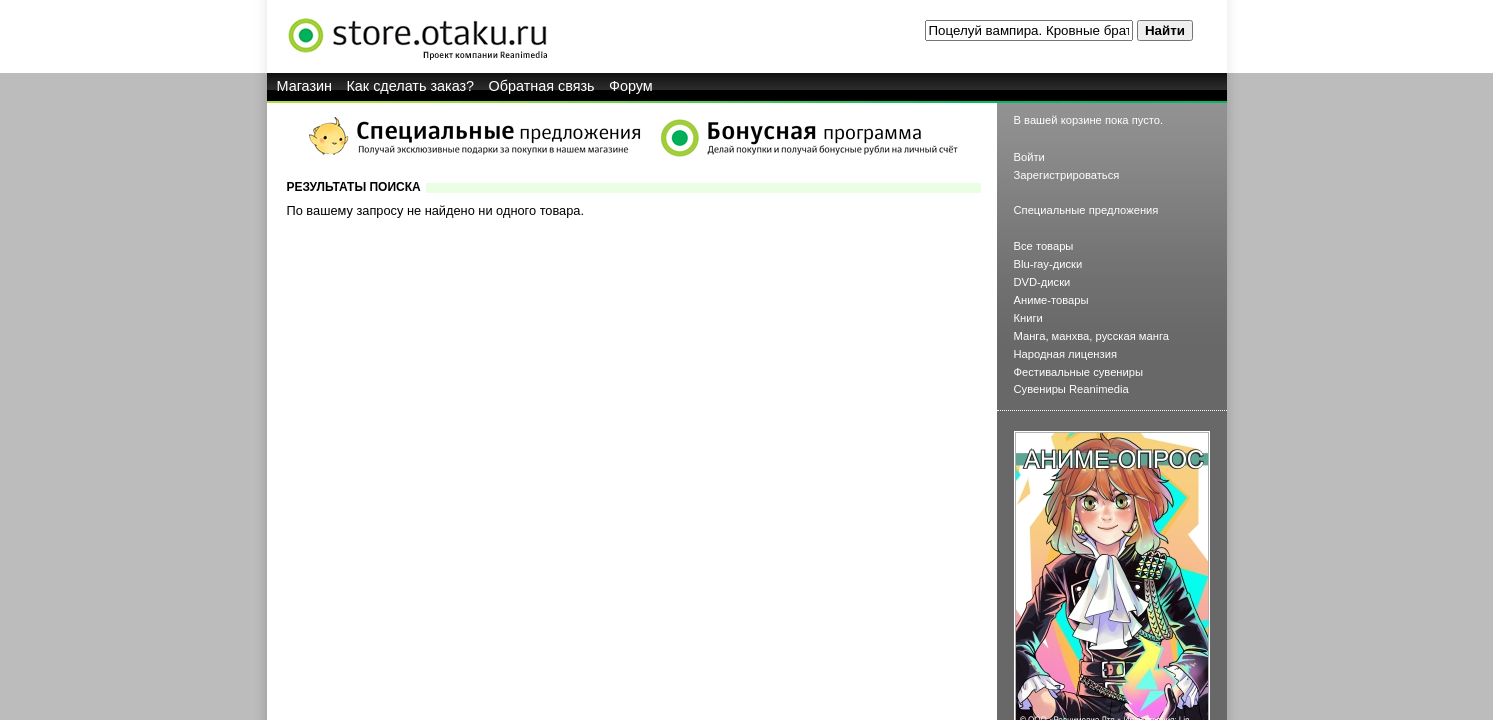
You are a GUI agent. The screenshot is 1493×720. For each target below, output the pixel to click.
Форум (631, 86)
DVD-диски (1042, 282)
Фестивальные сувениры (1079, 372)
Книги (1028, 318)
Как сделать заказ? (410, 86)
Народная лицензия (1066, 354)
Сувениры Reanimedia (1071, 389)
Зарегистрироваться (1067, 175)
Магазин (305, 86)
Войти (1029, 157)
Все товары (1044, 246)
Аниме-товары (1051, 300)
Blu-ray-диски (1048, 264)
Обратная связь (542, 86)
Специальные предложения (1086, 210)
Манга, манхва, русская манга (1092, 336)
